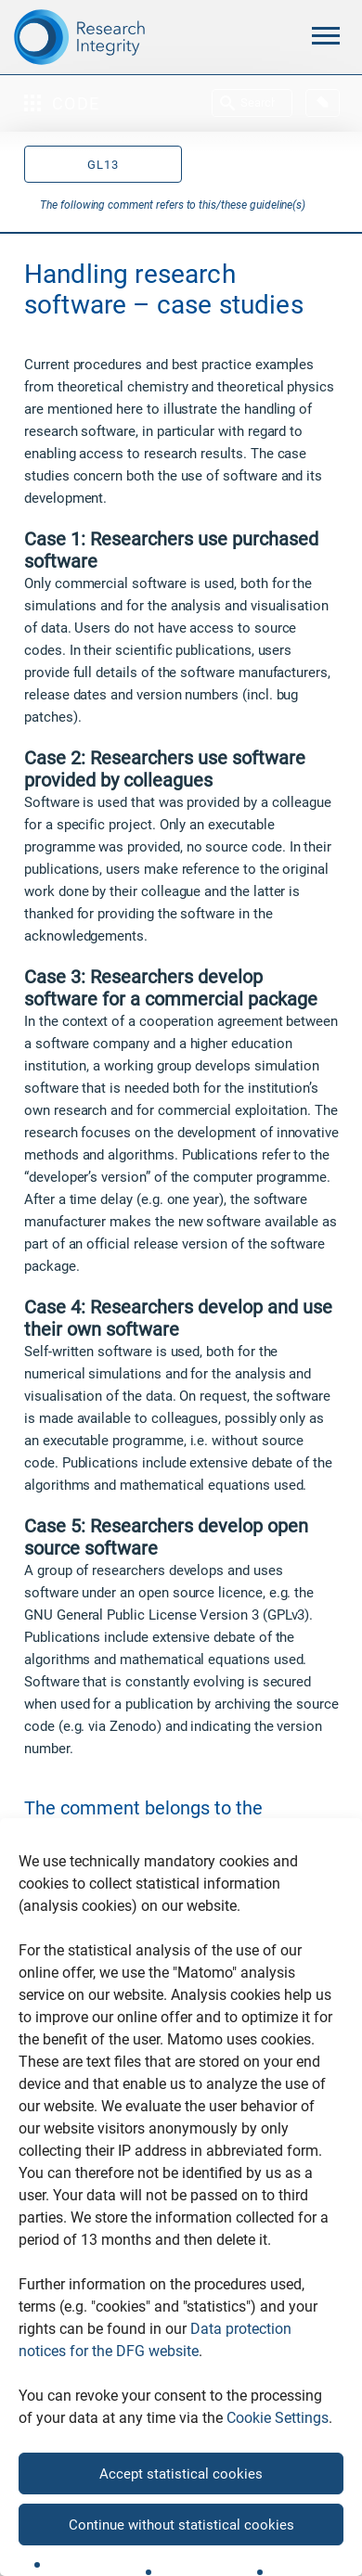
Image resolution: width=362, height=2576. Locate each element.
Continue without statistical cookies (181, 2525)
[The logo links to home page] (120, 37)
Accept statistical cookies (181, 2474)
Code (62, 103)
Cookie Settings (277, 2418)
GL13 (103, 165)
